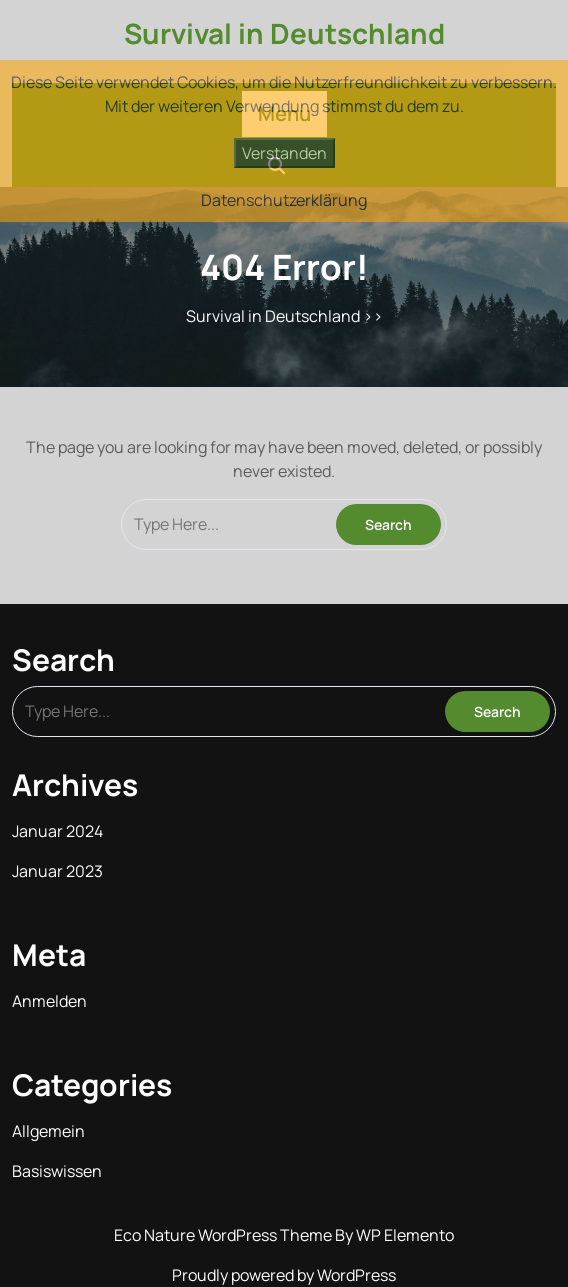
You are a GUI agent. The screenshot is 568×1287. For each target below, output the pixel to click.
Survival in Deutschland (284, 33)
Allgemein (48, 1131)
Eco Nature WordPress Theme (224, 1235)
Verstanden (284, 153)
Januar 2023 (57, 871)
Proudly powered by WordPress (284, 1275)
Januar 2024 (57, 831)
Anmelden (49, 1001)
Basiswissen (57, 1171)
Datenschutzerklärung (284, 200)
